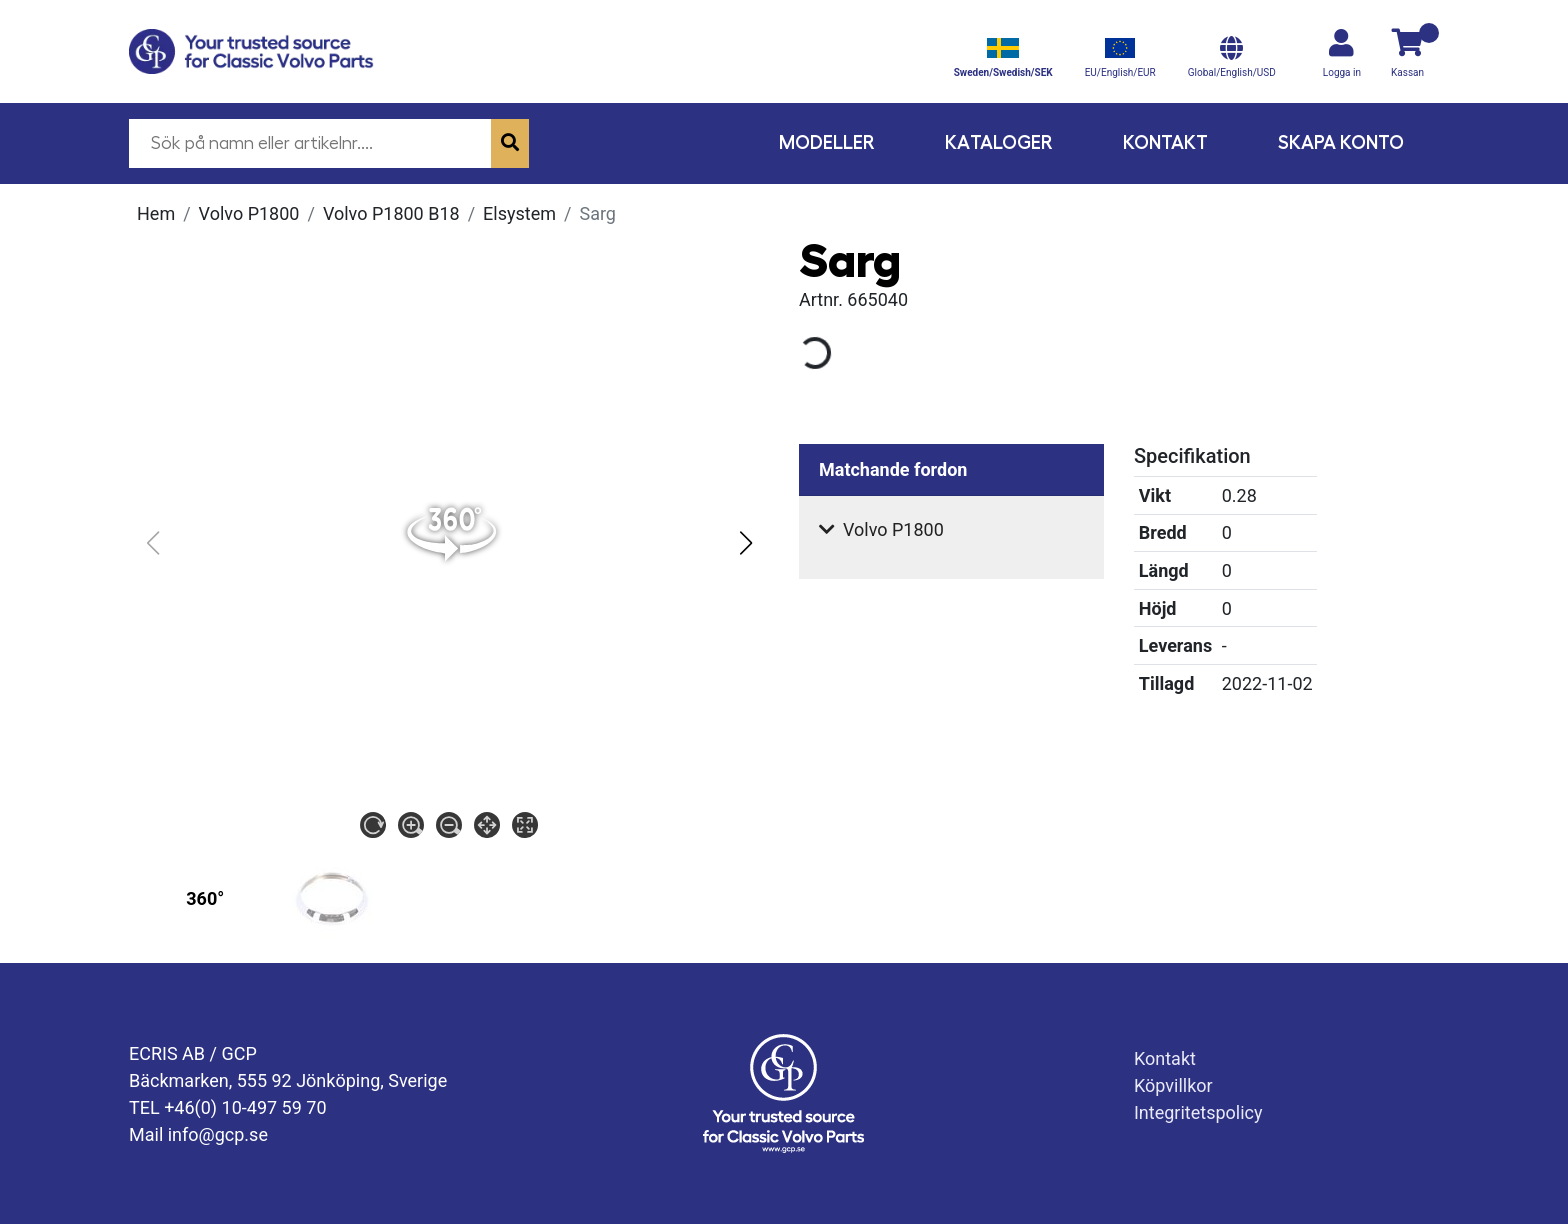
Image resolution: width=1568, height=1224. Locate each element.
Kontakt (1165, 142)
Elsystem (519, 213)
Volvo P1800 (249, 213)
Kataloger (999, 142)
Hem (156, 213)
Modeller (827, 142)
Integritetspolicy (1198, 1112)
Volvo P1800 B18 (391, 213)
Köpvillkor (1173, 1085)
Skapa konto (1341, 142)
